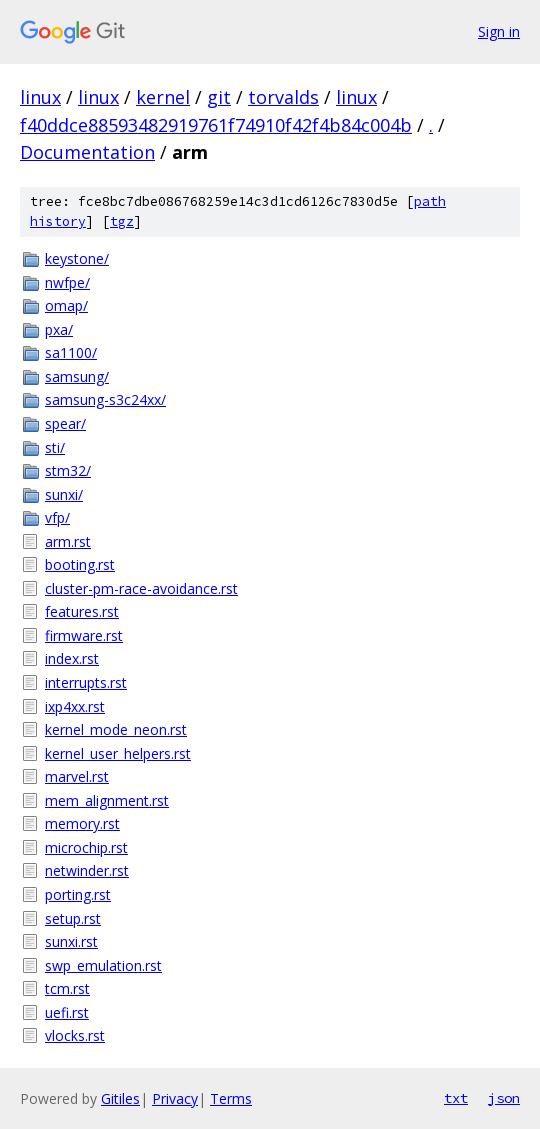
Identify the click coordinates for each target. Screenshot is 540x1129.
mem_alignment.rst (107, 800)
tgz (122, 221)
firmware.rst (84, 635)
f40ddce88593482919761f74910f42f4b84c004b (216, 125)
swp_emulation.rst (103, 965)
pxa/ (59, 329)
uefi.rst (67, 1012)
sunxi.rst (71, 941)
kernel (163, 97)
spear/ (65, 423)
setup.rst (73, 918)
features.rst (82, 611)
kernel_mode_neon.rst (116, 729)
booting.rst (80, 564)
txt (456, 1098)
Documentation (87, 152)
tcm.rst (67, 988)
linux (40, 97)
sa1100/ (71, 352)
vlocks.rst (75, 1035)
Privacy (175, 1098)
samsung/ (77, 376)
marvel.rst (77, 776)
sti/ (55, 447)
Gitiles (120, 1098)
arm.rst (68, 541)
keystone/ (77, 258)
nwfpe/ (67, 282)
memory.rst (82, 823)
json (504, 1098)
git (219, 97)
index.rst (72, 658)
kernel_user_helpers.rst (118, 753)
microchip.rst (86, 847)
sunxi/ (64, 494)
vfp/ (57, 517)
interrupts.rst (86, 682)
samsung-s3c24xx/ (105, 399)
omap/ (66, 305)
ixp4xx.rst (75, 706)
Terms (231, 1098)
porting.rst (78, 894)
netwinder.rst (87, 870)
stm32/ (68, 470)
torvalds (283, 97)
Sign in (499, 31)
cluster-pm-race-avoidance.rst (141, 588)
